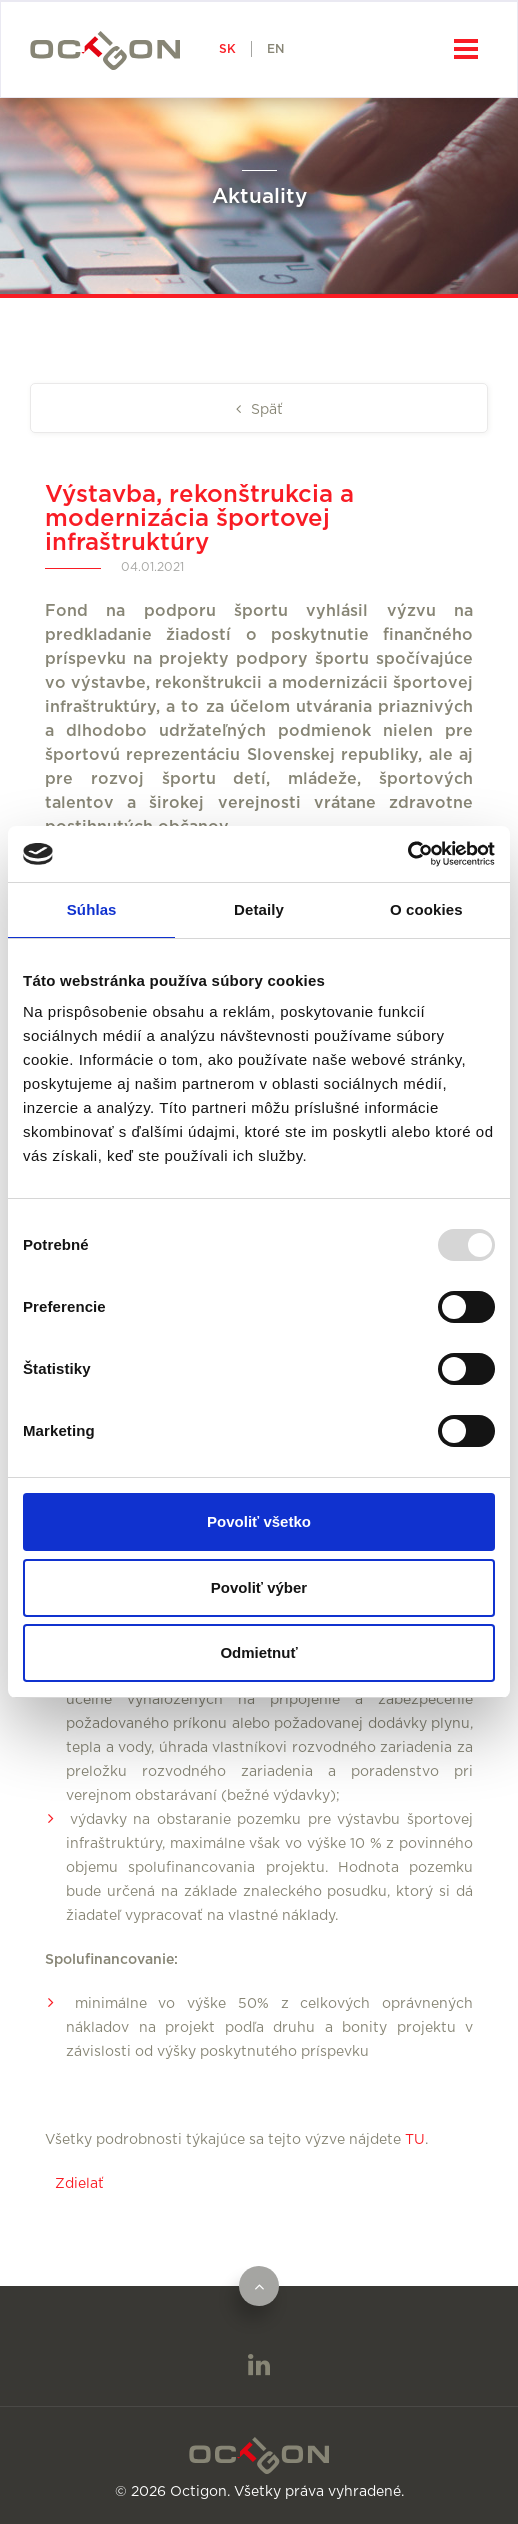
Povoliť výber (259, 1587)
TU (415, 2140)
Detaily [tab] (259, 909)
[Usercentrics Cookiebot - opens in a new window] (407, 854)
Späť (265, 410)
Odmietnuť (258, 1652)
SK (227, 49)
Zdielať (79, 2184)
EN (275, 49)
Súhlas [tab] (92, 909)
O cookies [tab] (426, 909)
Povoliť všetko (259, 1521)
